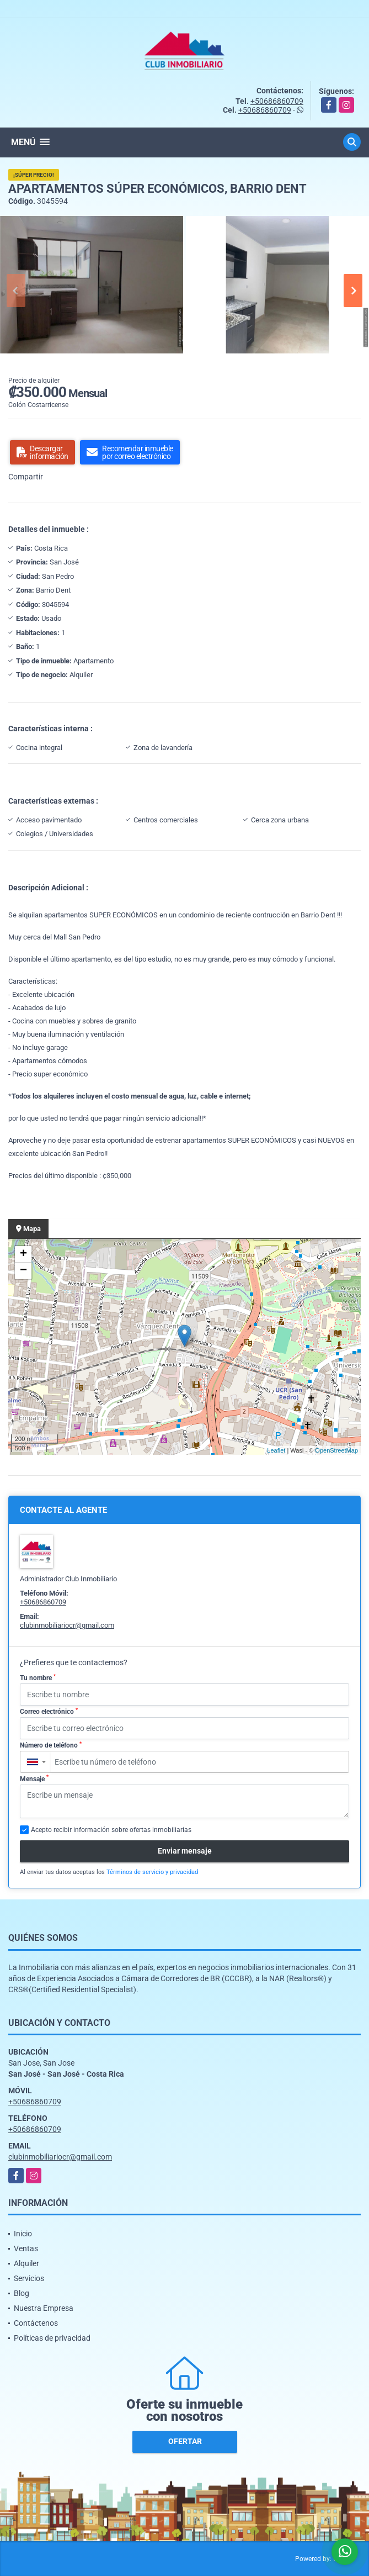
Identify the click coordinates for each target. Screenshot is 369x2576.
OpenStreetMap (336, 1450)
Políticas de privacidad (52, 2338)
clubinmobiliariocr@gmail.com (67, 1625)
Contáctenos (36, 2323)
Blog (21, 2293)
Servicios (29, 2278)
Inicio (23, 2233)
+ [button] (23, 1254)
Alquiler (26, 2263)
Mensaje (34, 1778)
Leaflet (276, 1450)
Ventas (26, 2248)
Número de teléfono (51, 1745)
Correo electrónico (49, 1711)
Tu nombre (38, 1678)
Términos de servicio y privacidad (152, 1872)
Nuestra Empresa (43, 2308)
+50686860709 (276, 101)
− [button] (23, 1271)
